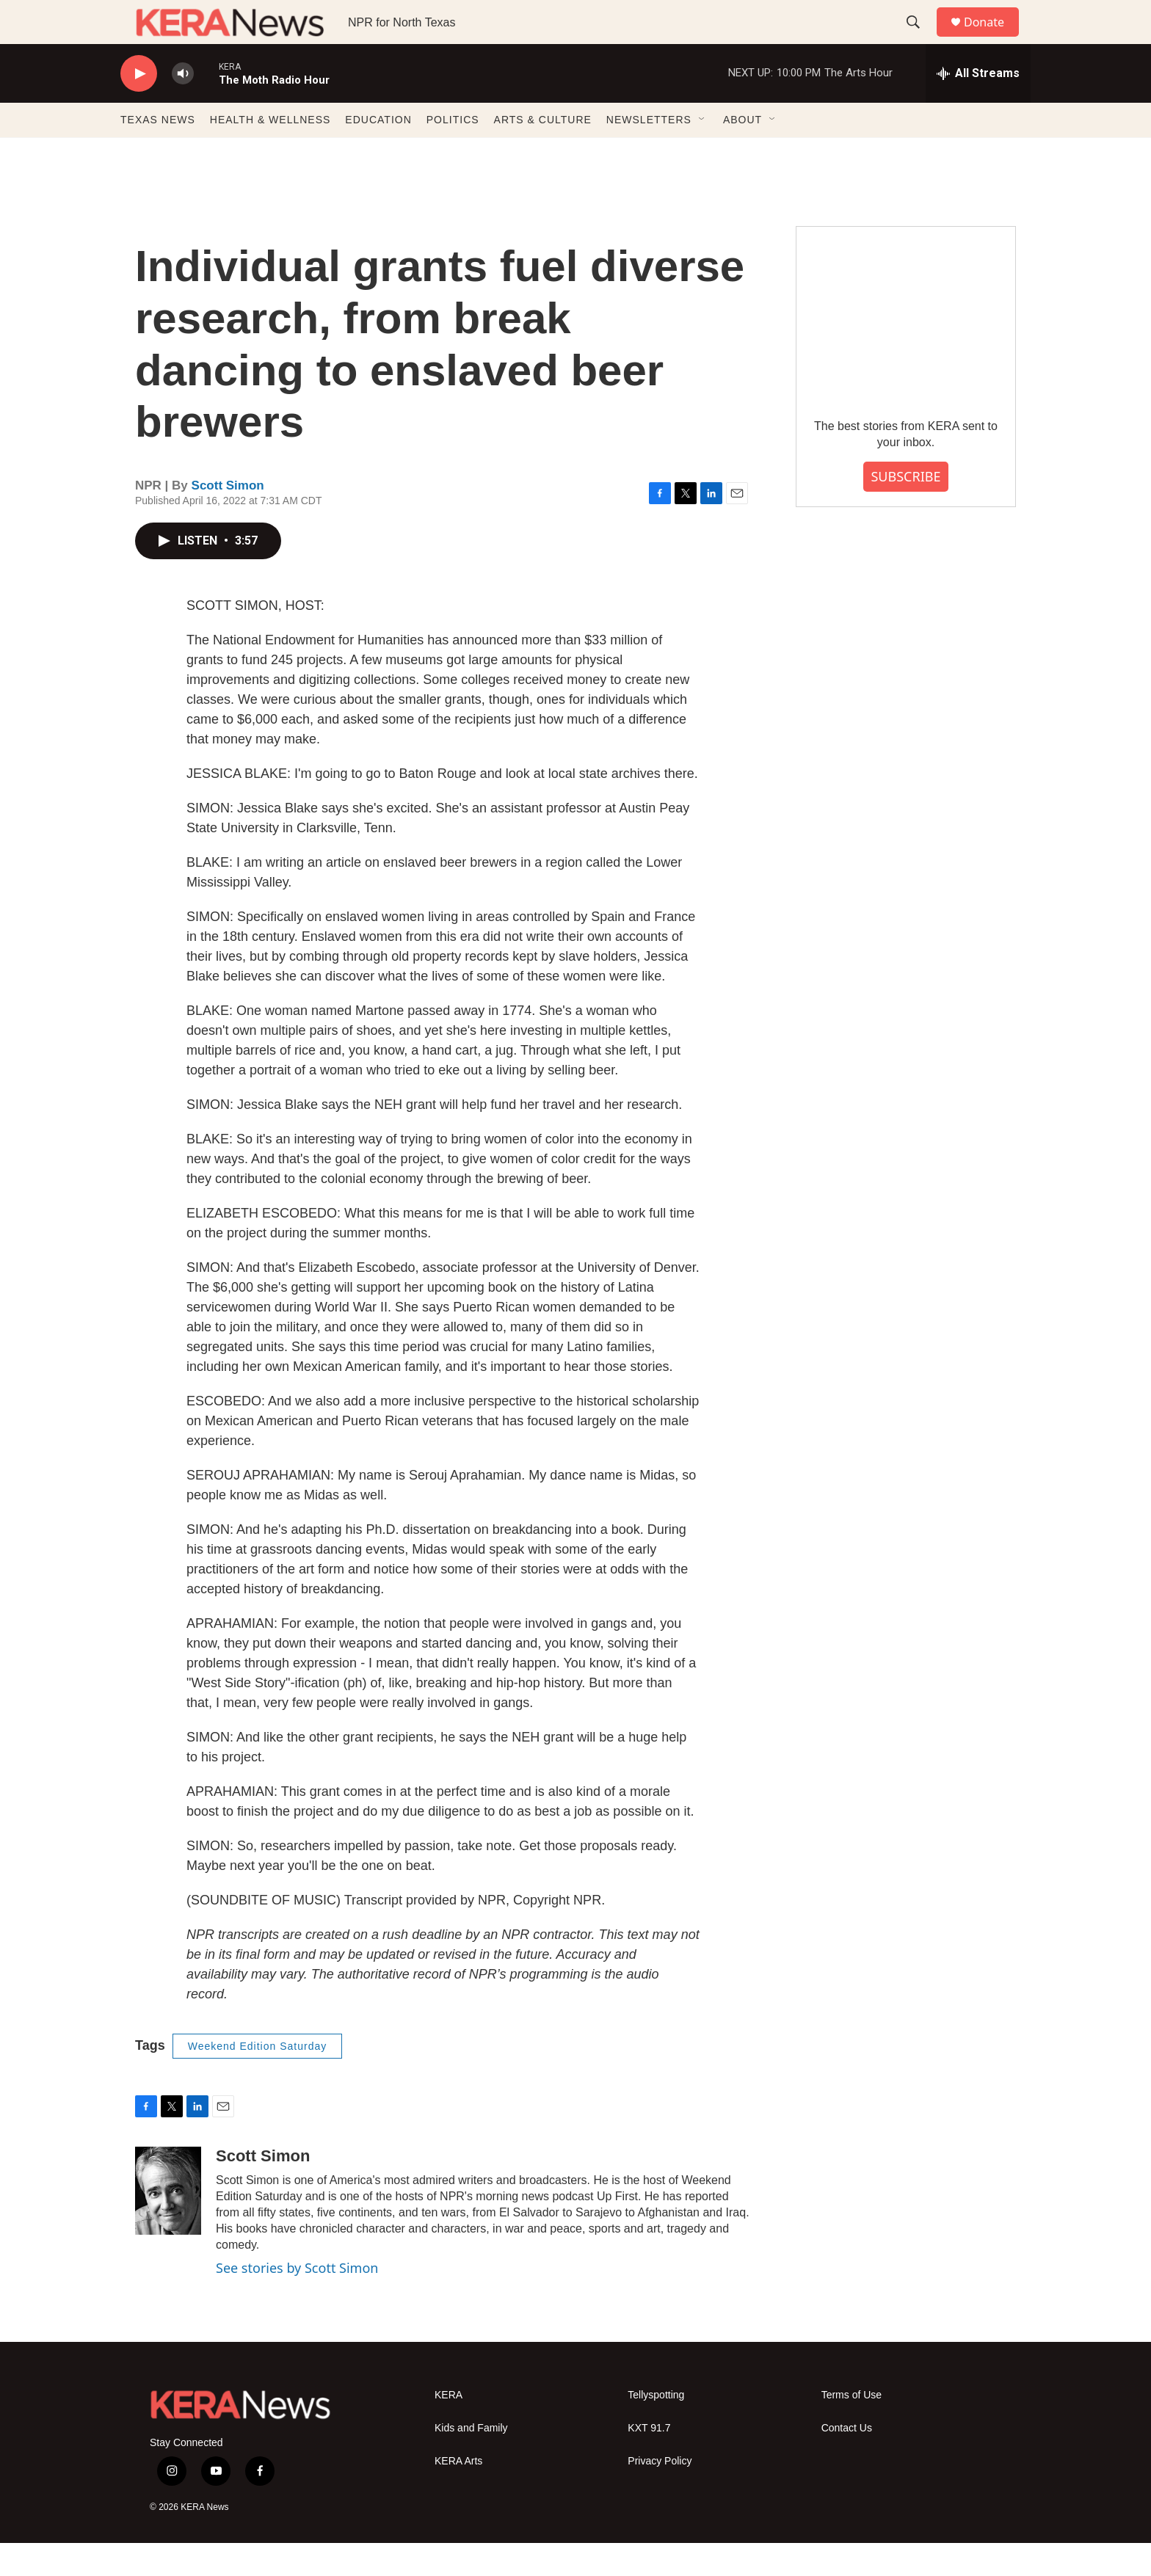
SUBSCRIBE (905, 509)
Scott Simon (228, 518)
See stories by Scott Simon (297, 2301)
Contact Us (846, 2461)
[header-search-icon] (920, 39)
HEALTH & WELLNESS (270, 153)
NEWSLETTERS (648, 153)
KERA (448, 2428)
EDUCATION (378, 153)
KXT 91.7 (649, 2461)
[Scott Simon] (168, 2224)
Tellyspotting (656, 2428)
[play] (138, 106)
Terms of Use (851, 2428)
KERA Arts (458, 2494)
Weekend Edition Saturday (257, 2079)
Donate (993, 38)
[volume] (182, 106)
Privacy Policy (659, 2494)
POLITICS (452, 153)
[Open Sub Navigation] (702, 153)
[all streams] (978, 106)
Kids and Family (471, 2461)
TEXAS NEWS (157, 153)
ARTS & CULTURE (543, 153)
